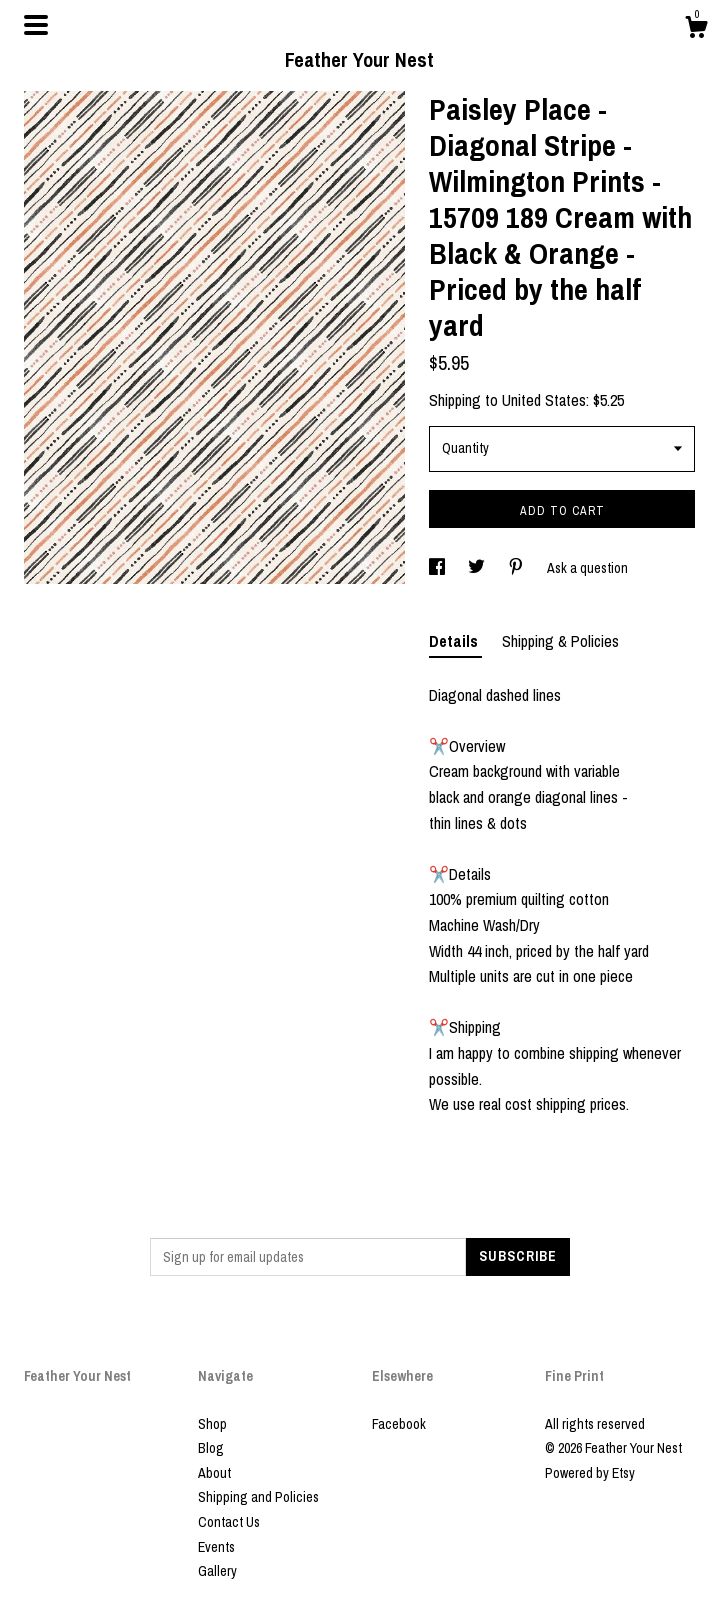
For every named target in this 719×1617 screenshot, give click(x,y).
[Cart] (696, 30)
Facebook (399, 1424)
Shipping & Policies (560, 641)
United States (544, 400)
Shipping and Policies (258, 1497)
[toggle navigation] (36, 25)
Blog (211, 1448)
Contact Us (229, 1522)
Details (455, 641)
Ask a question (587, 568)
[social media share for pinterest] (517, 568)
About (214, 1473)
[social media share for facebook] (438, 568)
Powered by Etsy (590, 1473)
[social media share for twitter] (478, 568)
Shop (212, 1424)
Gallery (217, 1571)
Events (216, 1547)
